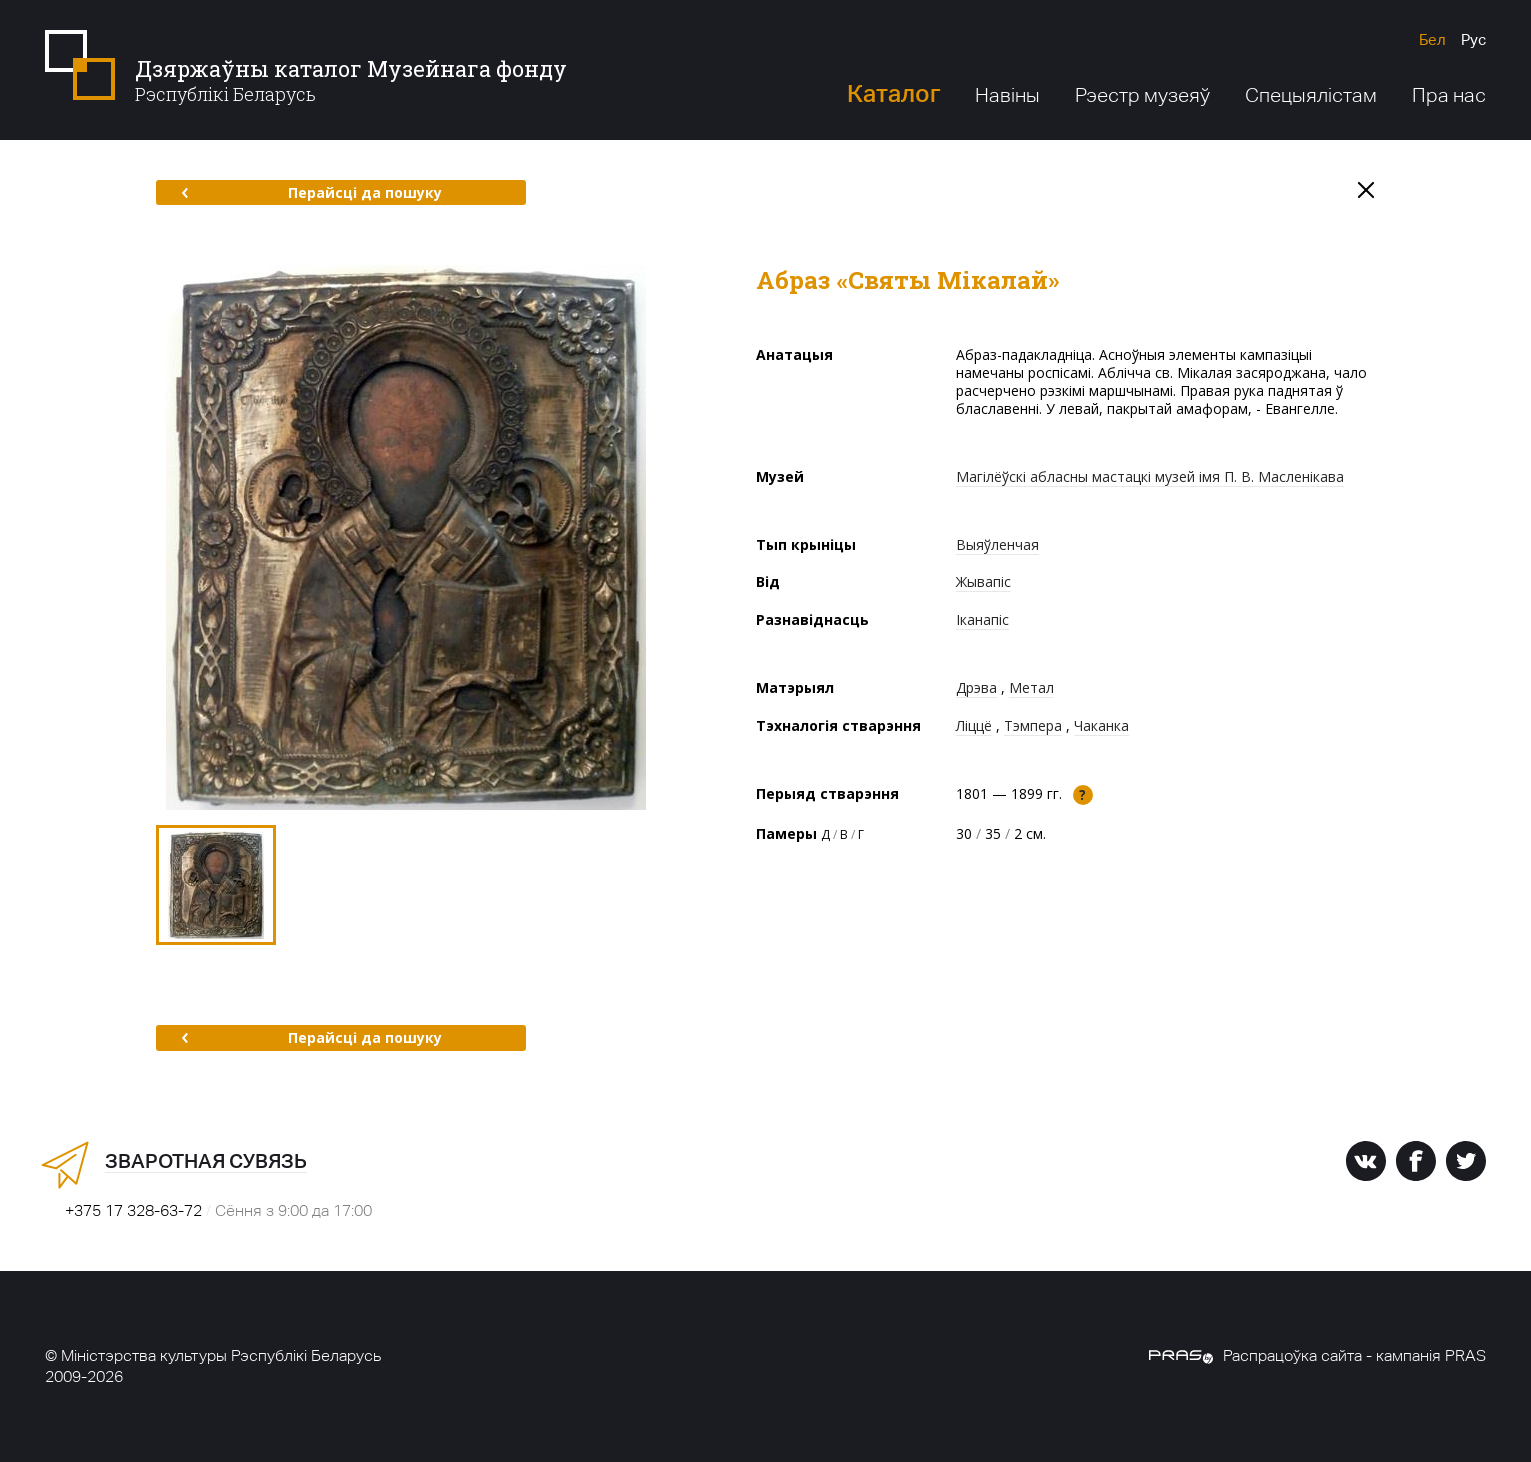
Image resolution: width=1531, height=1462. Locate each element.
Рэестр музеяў (1142, 95)
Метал (1031, 687)
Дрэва (976, 687)
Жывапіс (983, 581)
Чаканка (1101, 725)
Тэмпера (1033, 725)
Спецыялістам (1311, 95)
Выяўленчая (997, 544)
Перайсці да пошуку (311, 192)
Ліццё (974, 725)
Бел (1432, 39)
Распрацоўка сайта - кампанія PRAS (1317, 1355)
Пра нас (1449, 95)
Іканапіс (982, 619)
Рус (1473, 39)
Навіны (1007, 95)
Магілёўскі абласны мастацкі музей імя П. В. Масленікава (1150, 476)
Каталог (893, 93)
